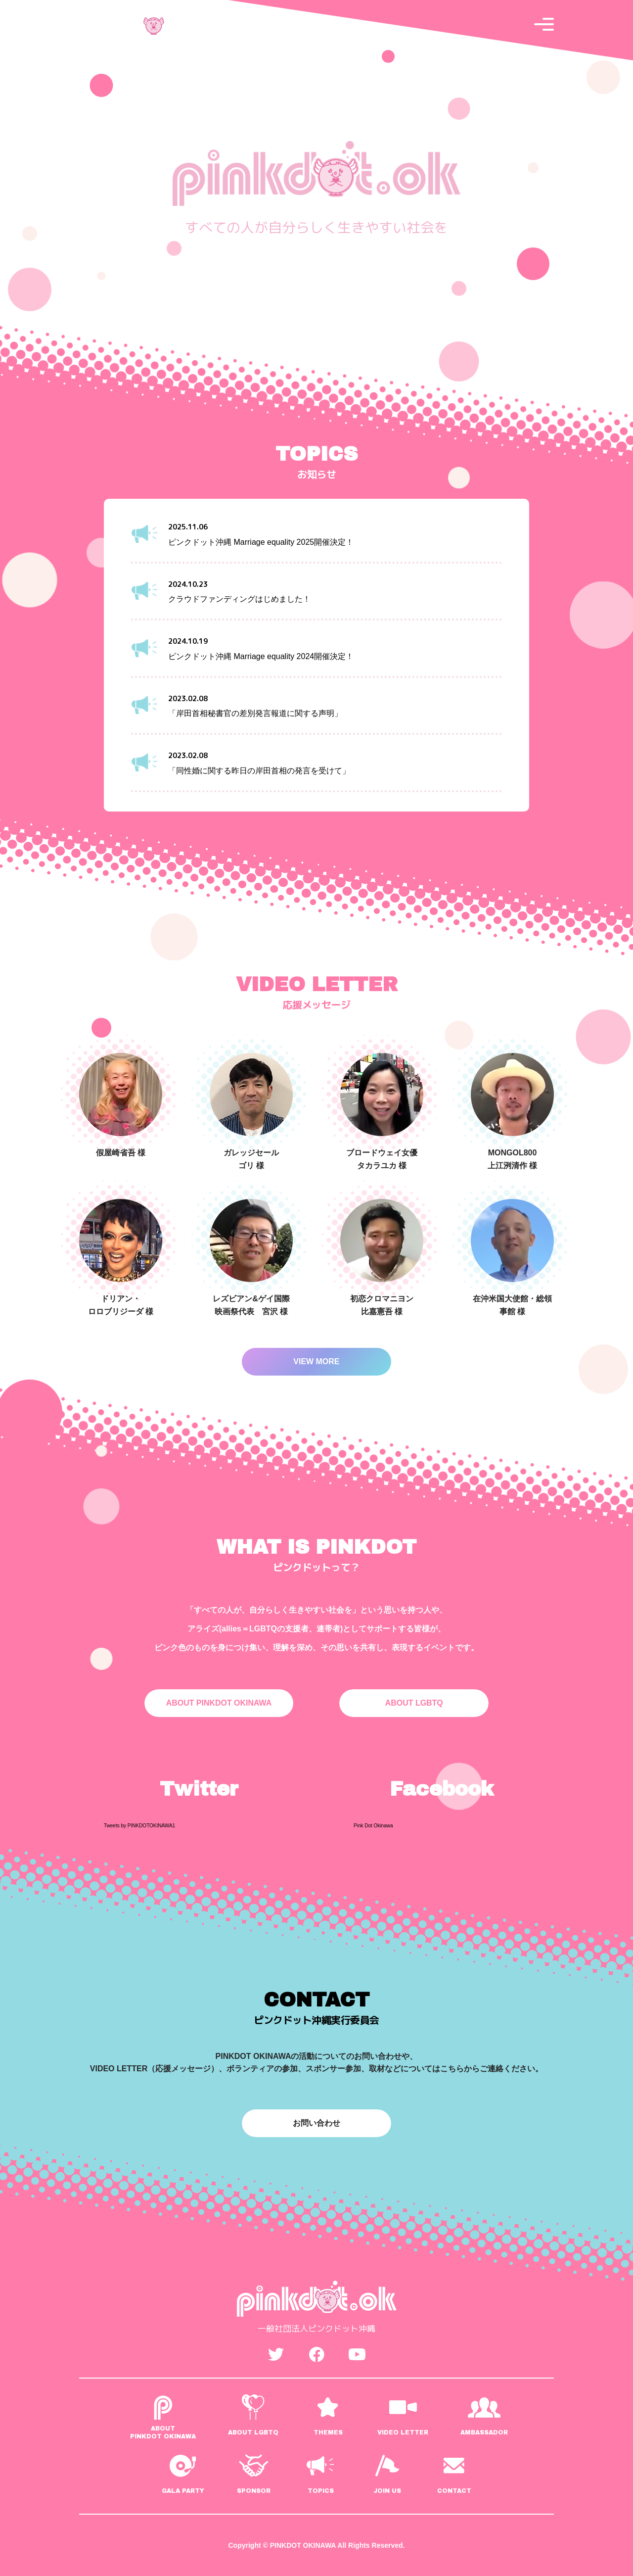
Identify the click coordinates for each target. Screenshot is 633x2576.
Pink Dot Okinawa (373, 1825)
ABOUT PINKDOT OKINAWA (219, 1703)
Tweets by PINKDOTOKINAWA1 (139, 1825)
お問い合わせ (316, 2123)
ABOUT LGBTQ (414, 1703)
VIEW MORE (316, 1361)
